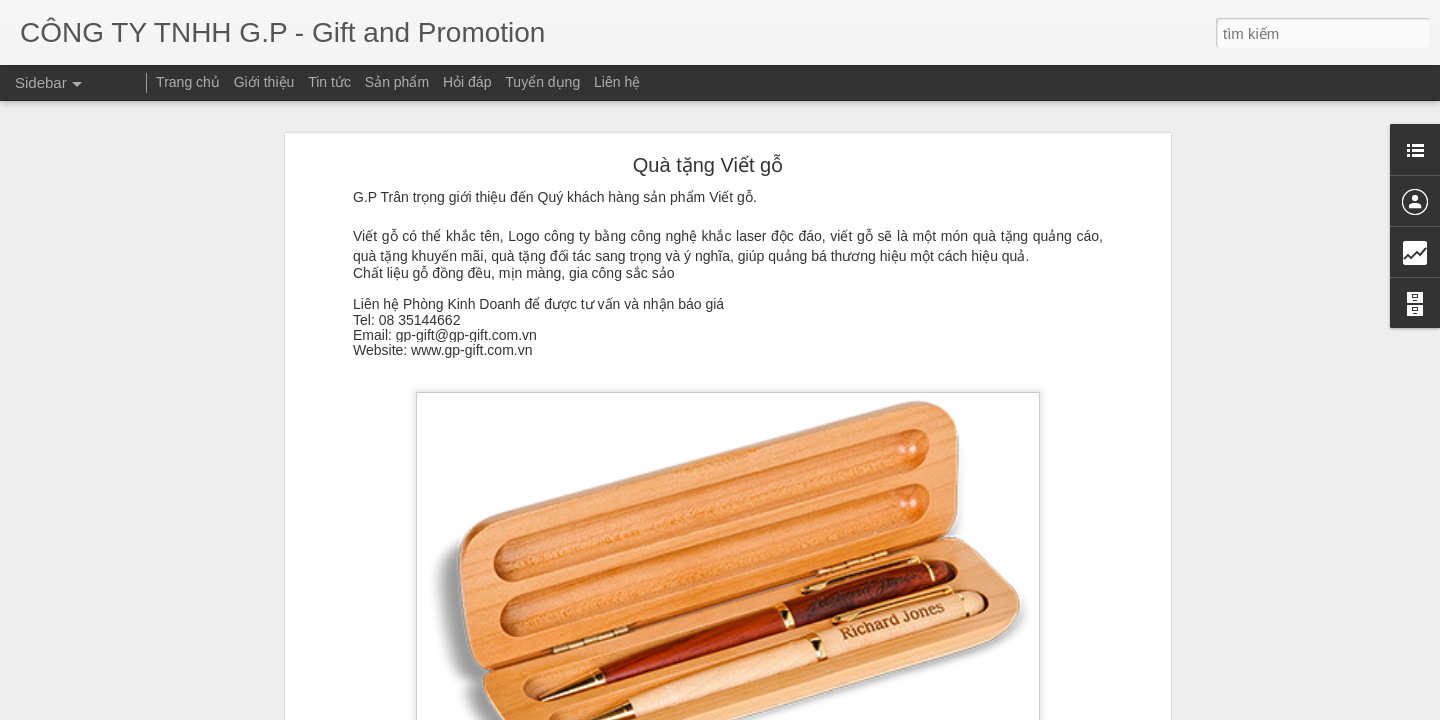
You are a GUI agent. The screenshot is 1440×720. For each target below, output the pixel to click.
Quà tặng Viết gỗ (708, 126)
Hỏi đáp (467, 82)
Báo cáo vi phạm (1132, 708)
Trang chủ (188, 82)
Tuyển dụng (542, 82)
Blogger (1066, 708)
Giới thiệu (264, 82)
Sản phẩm (397, 82)
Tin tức (329, 82)
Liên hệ (617, 82)
